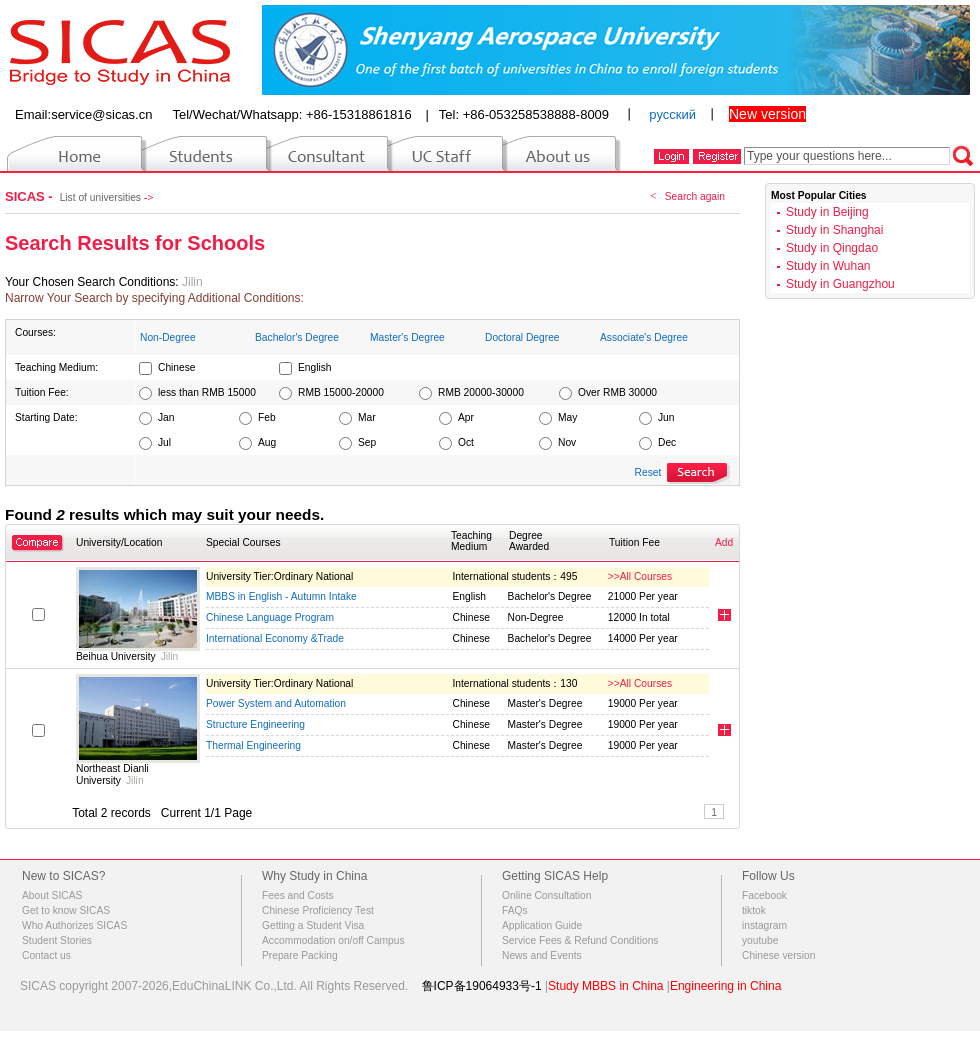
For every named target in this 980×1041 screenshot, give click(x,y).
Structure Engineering (255, 724)
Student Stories (57, 940)
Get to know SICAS (66, 910)
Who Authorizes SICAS (74, 925)
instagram (764, 925)
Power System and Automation (276, 703)
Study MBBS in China (605, 986)
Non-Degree (168, 337)
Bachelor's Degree (297, 337)
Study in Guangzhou (840, 284)
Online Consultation (546, 895)
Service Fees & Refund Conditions (580, 940)
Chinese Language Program (270, 617)
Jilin (192, 282)
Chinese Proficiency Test (318, 910)
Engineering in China (725, 986)
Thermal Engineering (253, 745)
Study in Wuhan (828, 266)
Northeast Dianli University (112, 774)
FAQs (515, 910)
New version (767, 114)
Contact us (46, 955)
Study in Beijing (827, 212)
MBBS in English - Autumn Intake (281, 596)
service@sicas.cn (101, 114)
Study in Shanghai (834, 230)
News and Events (542, 955)
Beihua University (116, 656)
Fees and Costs (298, 895)
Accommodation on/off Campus (333, 940)
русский (672, 114)
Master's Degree (407, 337)
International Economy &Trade (275, 638)
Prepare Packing (300, 955)
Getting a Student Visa (313, 925)
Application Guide (542, 925)
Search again (695, 196)
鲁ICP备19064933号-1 (482, 986)
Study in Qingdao (832, 248)
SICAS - (30, 196)
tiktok (754, 910)
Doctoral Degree (522, 337)
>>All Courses (640, 576)
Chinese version (778, 955)
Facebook (764, 895)
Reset (648, 472)
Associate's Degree (644, 337)
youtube (760, 940)
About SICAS (52, 895)
